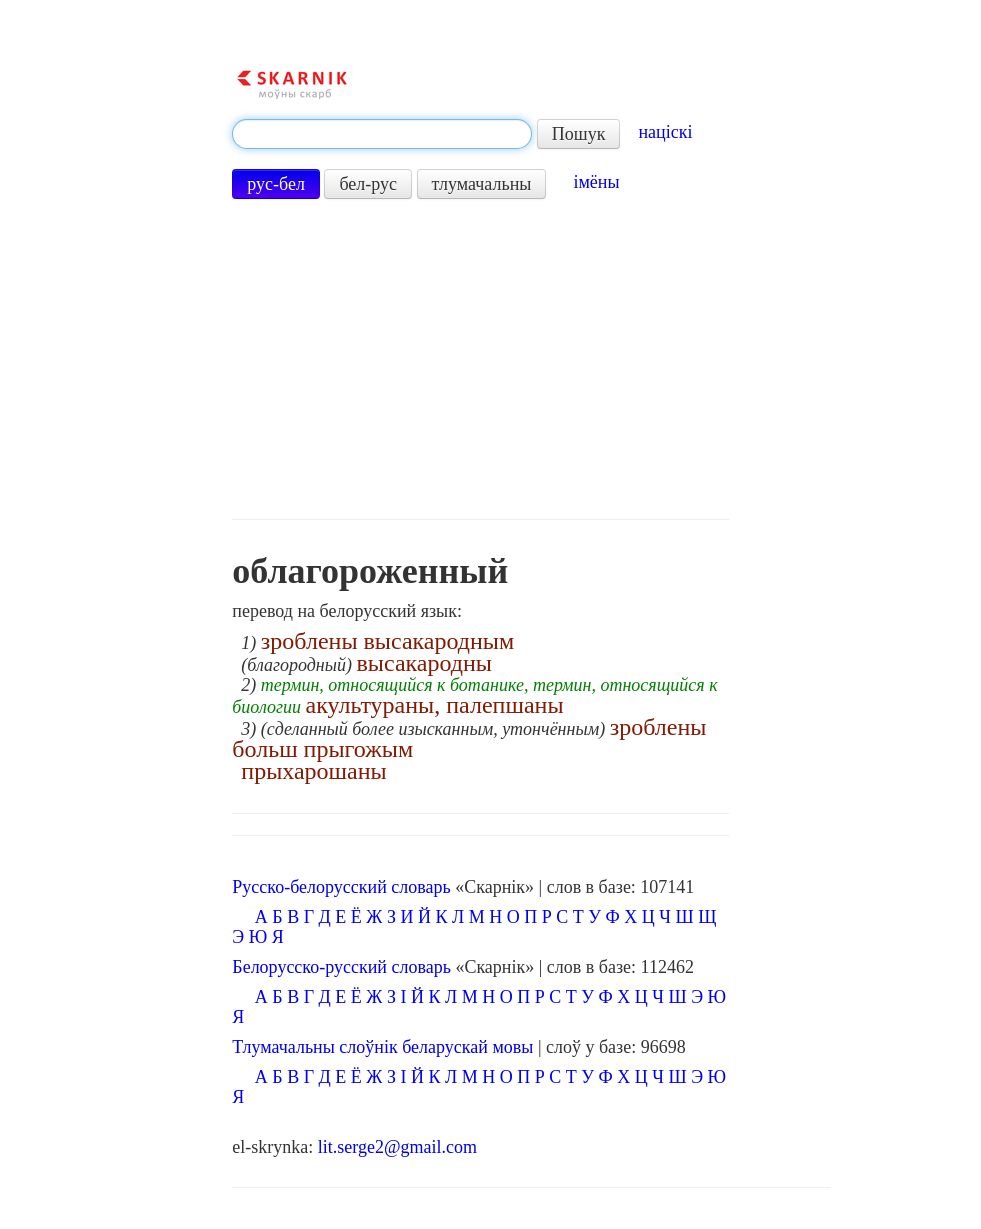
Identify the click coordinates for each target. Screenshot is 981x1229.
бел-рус (368, 184)
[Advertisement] (480, 359)
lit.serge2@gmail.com (397, 1147)
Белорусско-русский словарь (341, 967)
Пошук (579, 134)
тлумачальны (482, 184)
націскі (665, 132)
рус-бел (276, 184)
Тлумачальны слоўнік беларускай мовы (382, 1047)
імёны (596, 182)
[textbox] (382, 134)
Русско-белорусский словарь (341, 887)
